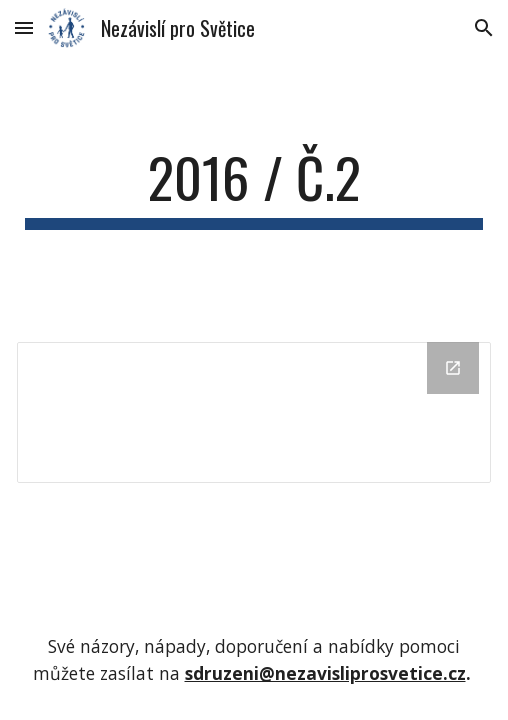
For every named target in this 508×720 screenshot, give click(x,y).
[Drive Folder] (253, 413)
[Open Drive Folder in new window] (453, 368)
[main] (253, 187)
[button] (24, 27)
